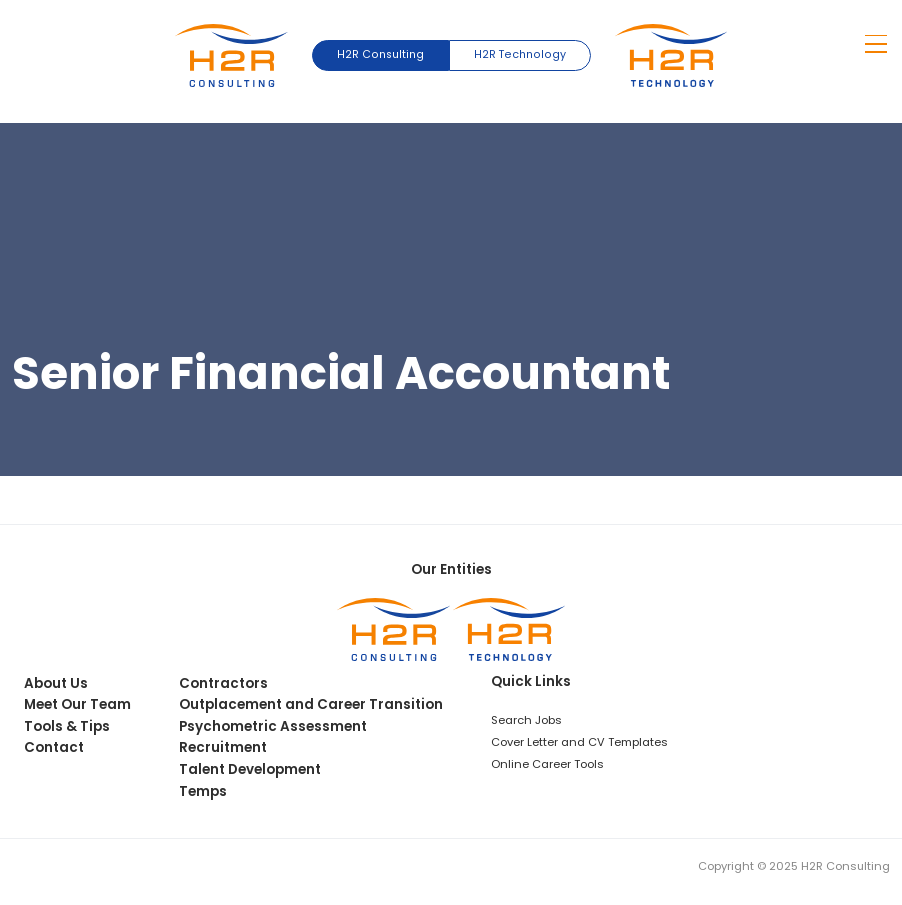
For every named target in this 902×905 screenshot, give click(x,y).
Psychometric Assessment (273, 726)
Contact (54, 747)
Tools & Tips (67, 726)
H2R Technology (520, 54)
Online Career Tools (547, 764)
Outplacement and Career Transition (311, 704)
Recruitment (223, 747)
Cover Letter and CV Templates (579, 742)
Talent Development (250, 769)
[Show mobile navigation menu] (876, 44)
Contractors (223, 683)
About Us (56, 683)
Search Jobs (526, 720)
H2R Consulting (380, 54)
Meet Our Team (77, 704)
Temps (203, 791)
